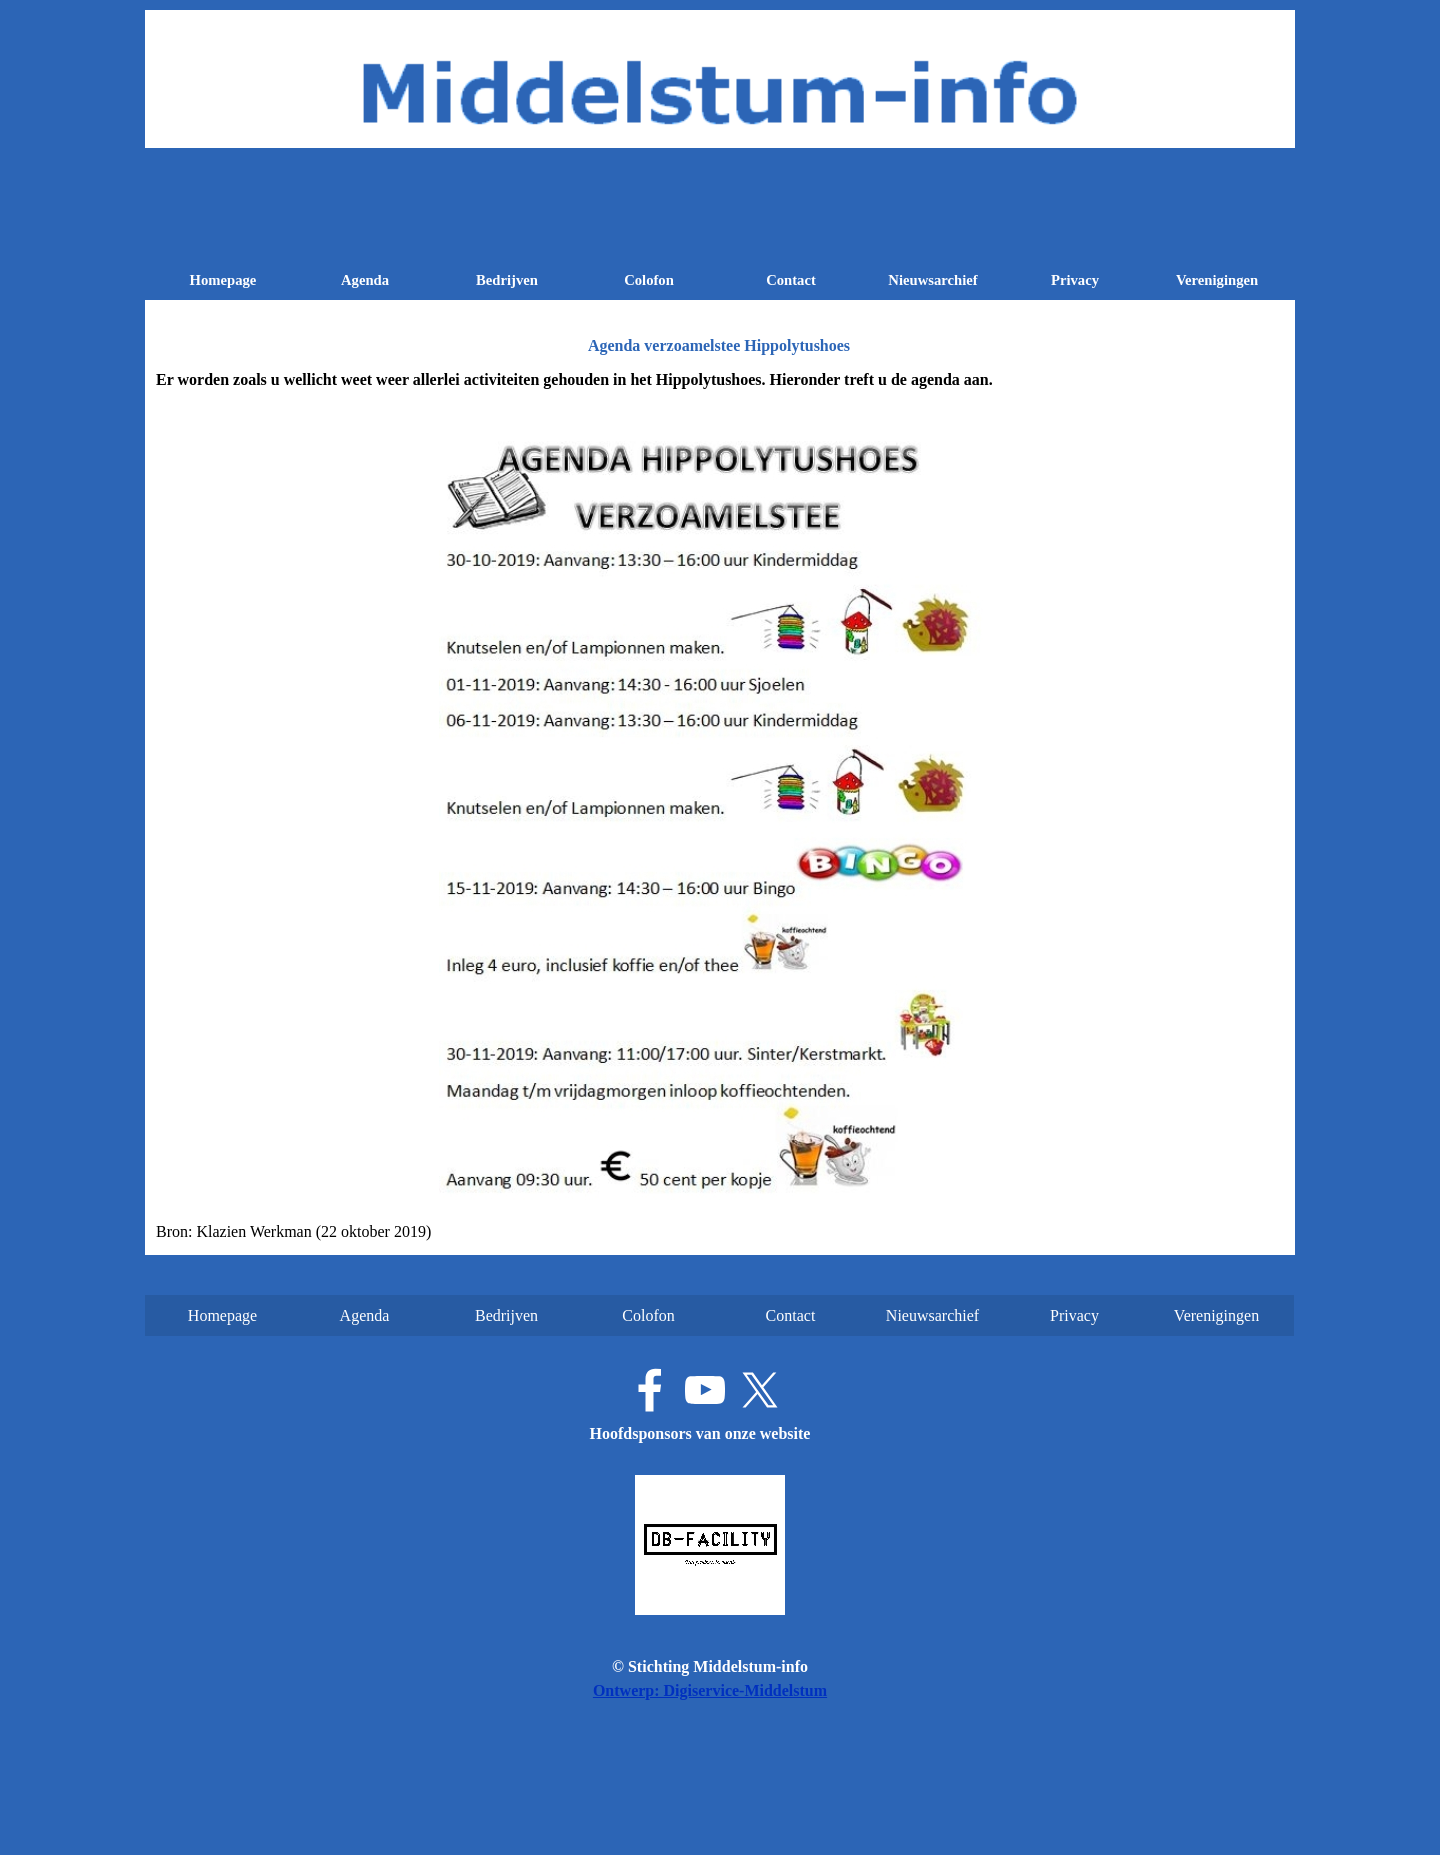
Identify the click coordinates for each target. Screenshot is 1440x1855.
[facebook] (650, 1390)
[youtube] (705, 1390)
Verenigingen (1217, 280)
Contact (791, 280)
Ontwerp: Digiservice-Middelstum (710, 1690)
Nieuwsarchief (932, 280)
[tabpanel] (720, 806)
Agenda (365, 280)
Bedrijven (507, 280)
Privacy (1075, 280)
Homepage (223, 280)
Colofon (649, 280)
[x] (760, 1390)
